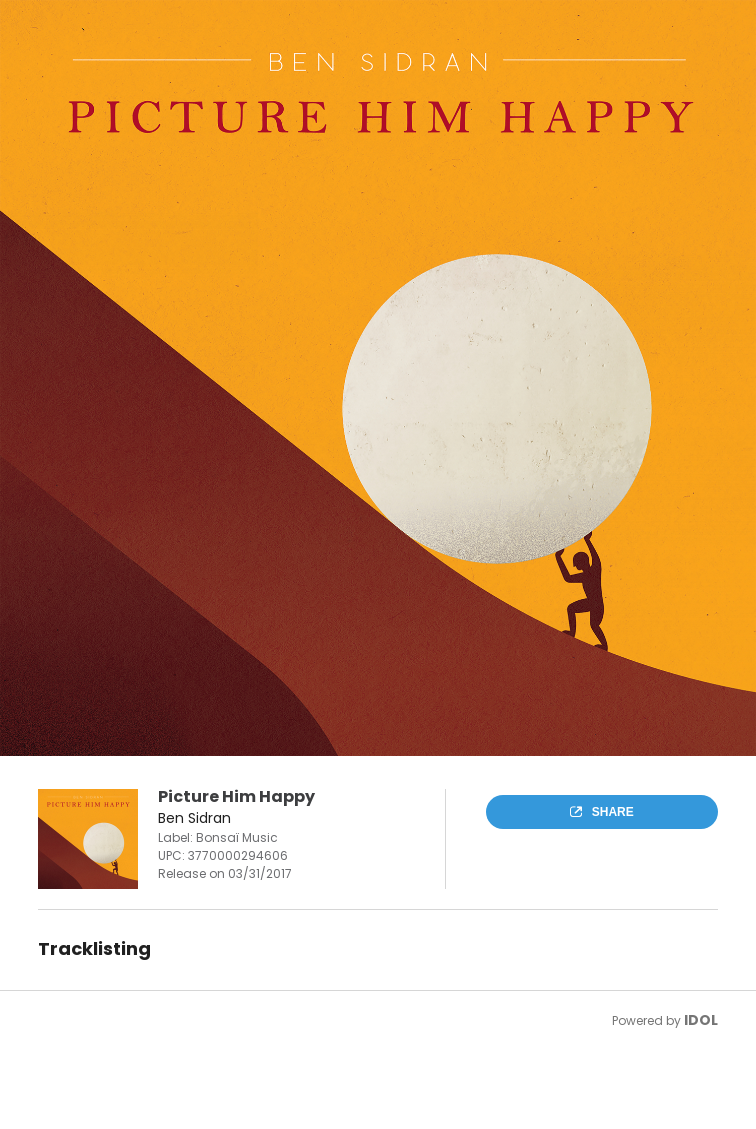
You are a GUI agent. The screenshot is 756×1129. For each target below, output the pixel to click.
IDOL (701, 1020)
